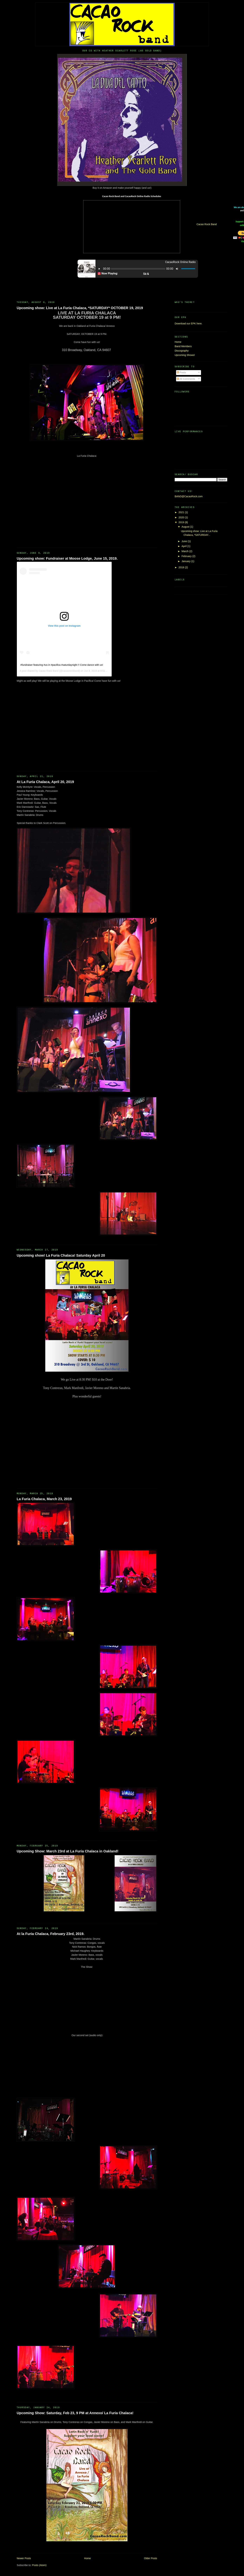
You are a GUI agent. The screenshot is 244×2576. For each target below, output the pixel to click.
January (186, 561)
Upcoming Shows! (185, 355)
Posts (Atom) (39, 2565)
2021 (182, 512)
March (185, 551)
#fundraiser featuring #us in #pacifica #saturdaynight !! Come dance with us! (61, 664)
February (187, 556)
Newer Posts (24, 2558)
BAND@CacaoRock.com (189, 496)
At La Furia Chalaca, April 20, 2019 (45, 782)
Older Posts (150, 2558)
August (186, 526)
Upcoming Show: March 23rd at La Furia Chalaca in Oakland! (67, 1851)
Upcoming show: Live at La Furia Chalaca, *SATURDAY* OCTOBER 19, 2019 (80, 308)
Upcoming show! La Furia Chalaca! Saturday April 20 (61, 1255)
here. (199, 323)
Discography (182, 350)
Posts (181, 372)
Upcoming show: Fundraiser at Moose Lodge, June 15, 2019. (67, 558)
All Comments (186, 378)
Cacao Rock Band (206, 224)
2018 (182, 567)
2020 (182, 517)
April (184, 546)
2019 (182, 522)
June (185, 541)
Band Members (183, 346)
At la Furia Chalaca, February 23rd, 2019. (50, 1934)
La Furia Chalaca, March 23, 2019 (44, 1499)
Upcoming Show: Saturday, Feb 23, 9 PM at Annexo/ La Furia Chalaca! (75, 2413)
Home (87, 2558)
